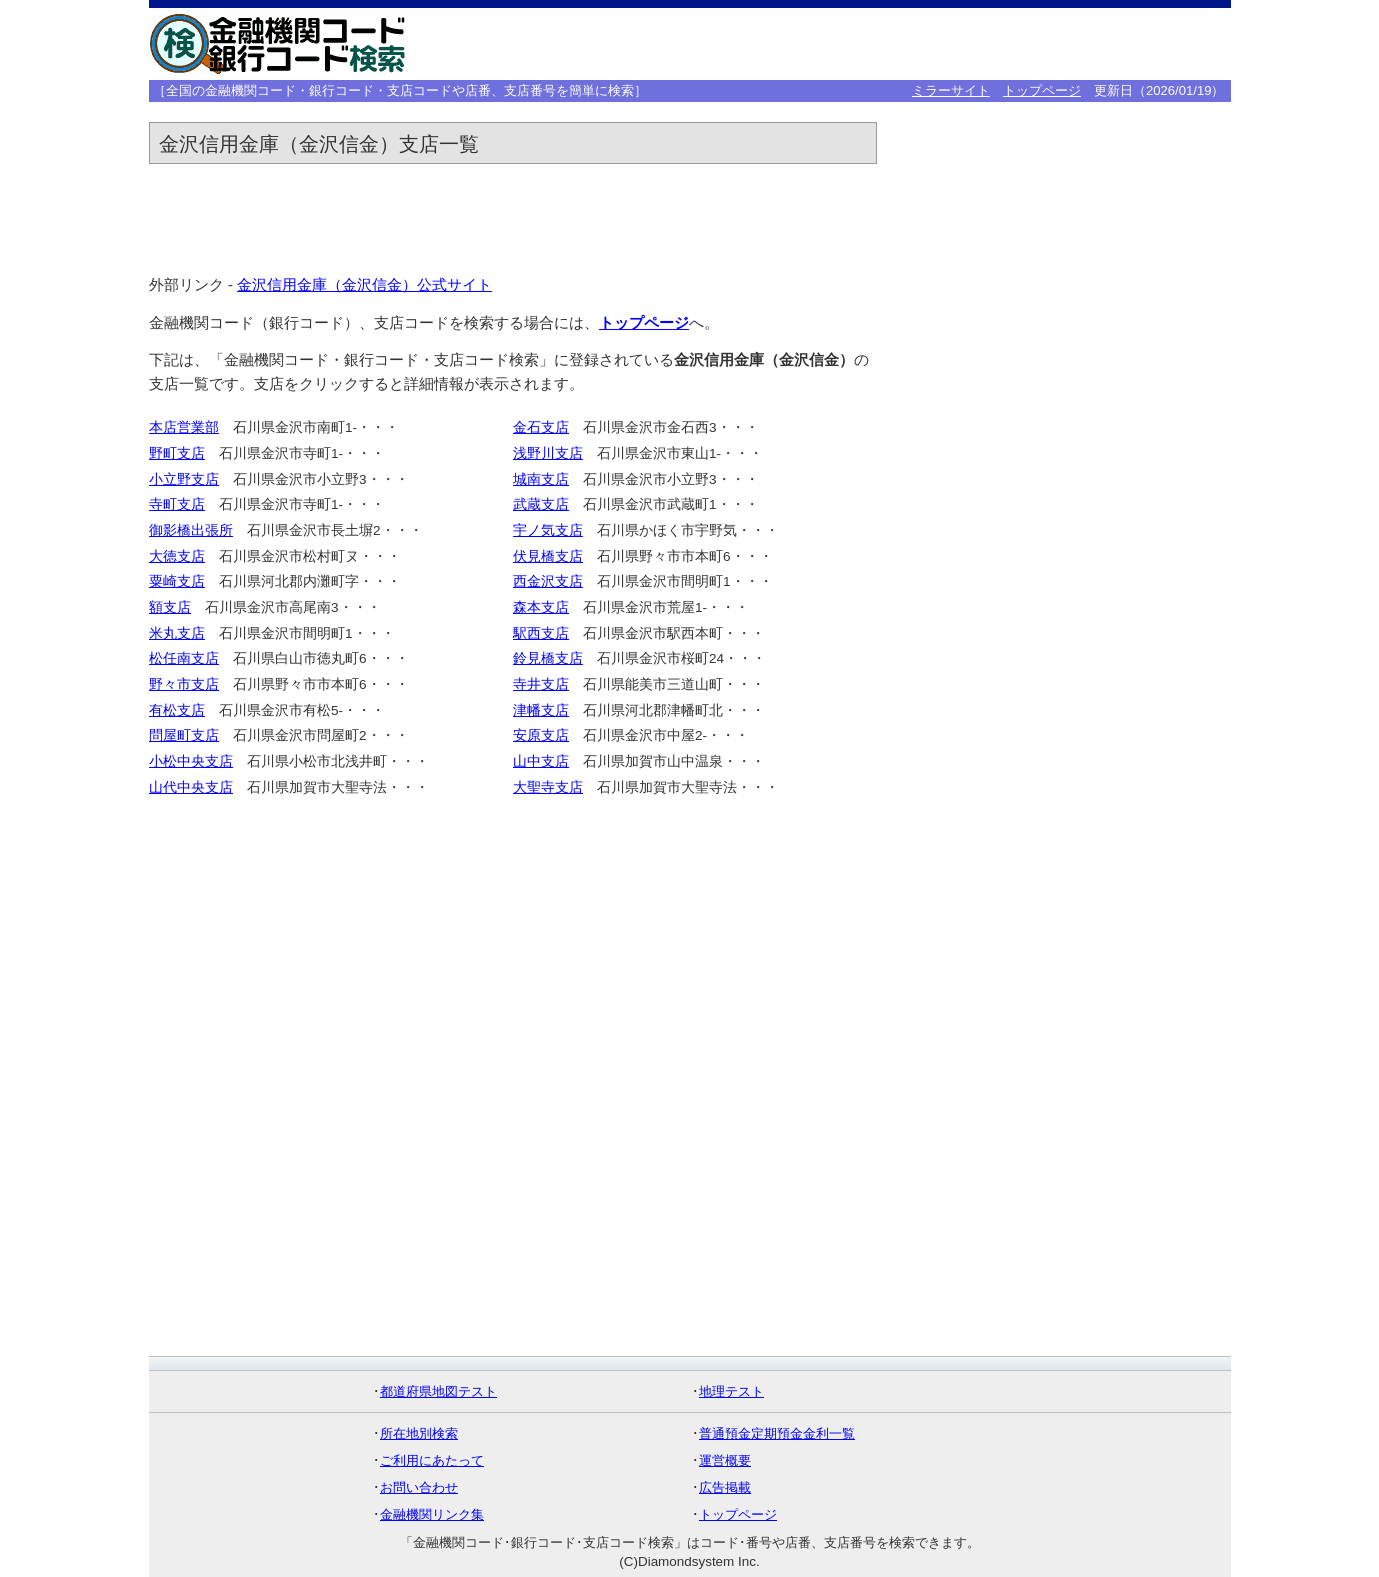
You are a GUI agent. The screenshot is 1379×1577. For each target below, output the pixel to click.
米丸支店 (177, 633)
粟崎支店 (177, 581)
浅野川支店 (548, 453)
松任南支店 (184, 658)
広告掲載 (725, 1487)
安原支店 (541, 735)
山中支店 (541, 761)
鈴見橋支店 (548, 658)
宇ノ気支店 (548, 530)
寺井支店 (541, 684)
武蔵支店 (541, 504)
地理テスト (731, 1391)
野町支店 (177, 453)
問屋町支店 (184, 735)
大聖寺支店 (548, 787)
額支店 (170, 607)
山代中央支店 (191, 787)
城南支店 (541, 479)
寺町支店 (177, 504)
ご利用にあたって (432, 1460)
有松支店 (177, 710)
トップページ (1042, 90)
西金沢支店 (548, 581)
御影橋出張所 (191, 530)
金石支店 (541, 427)
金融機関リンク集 (432, 1514)
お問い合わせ (419, 1487)
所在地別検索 (419, 1433)
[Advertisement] (917, 44)
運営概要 (725, 1460)
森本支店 (541, 607)
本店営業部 (184, 427)
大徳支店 (177, 556)
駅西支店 (541, 633)
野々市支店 (184, 684)
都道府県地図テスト (438, 1391)
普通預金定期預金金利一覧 (777, 1433)
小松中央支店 (191, 761)
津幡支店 (541, 710)
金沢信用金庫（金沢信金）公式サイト (364, 285)
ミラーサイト (951, 90)
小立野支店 (184, 479)
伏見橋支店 (548, 556)
